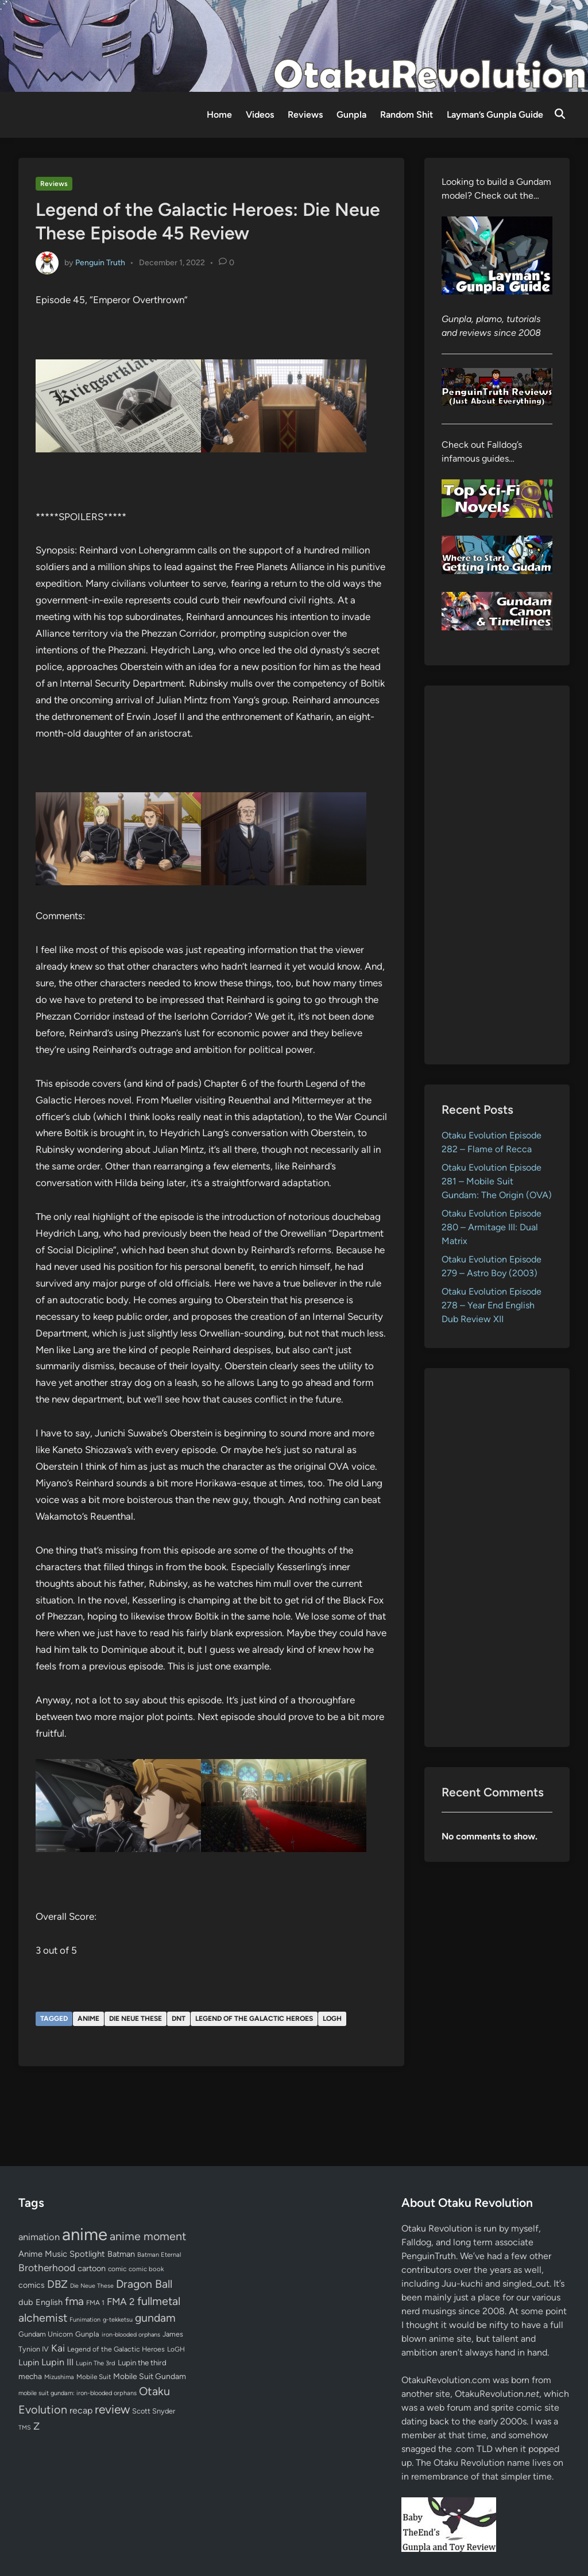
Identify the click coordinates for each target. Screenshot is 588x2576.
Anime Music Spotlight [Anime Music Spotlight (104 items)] (61, 2254)
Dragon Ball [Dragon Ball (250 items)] (144, 2284)
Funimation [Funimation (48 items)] (84, 2319)
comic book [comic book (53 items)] (146, 2269)
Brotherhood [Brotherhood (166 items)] (46, 2267)
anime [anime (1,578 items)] (84, 2234)
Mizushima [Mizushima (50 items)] (59, 2377)
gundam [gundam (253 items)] (155, 2318)
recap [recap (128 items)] (80, 2410)
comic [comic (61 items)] (117, 2269)
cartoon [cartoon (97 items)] (92, 2268)
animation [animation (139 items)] (39, 2236)
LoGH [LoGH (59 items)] (176, 2349)
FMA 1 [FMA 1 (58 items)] (95, 2303)
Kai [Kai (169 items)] (58, 2348)
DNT (178, 2019)
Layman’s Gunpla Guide (495, 114)
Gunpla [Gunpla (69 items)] (87, 2334)
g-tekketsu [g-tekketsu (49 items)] (118, 2319)
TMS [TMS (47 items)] (24, 2427)
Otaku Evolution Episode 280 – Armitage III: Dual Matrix (491, 1227)
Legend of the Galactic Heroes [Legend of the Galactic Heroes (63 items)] (116, 2349)
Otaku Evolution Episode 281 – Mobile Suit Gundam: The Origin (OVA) (497, 1181)
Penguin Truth (100, 262)
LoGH (332, 2019)
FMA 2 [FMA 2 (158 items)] (121, 2301)
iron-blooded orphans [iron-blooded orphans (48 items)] (131, 2334)
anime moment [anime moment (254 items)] (148, 2236)
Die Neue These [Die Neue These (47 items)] (92, 2286)
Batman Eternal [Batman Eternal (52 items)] (159, 2254)
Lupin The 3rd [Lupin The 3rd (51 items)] (95, 2363)
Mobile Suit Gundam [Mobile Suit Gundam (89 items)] (149, 2376)
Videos (260, 114)
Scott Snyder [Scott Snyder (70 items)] (153, 2411)
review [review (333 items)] (112, 2409)
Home (219, 114)
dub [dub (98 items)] (25, 2302)
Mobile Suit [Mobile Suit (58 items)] (93, 2377)
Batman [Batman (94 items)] (121, 2254)
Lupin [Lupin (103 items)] (28, 2362)
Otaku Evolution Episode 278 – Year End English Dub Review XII (491, 1305)
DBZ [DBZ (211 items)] (57, 2284)
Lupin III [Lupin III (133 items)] (57, 2362)
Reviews (305, 114)
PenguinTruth (428, 2255)
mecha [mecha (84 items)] (30, 2376)
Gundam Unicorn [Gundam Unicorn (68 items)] (45, 2334)
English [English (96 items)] (49, 2302)
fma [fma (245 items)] (74, 2301)
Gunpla (351, 114)
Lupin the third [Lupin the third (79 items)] (142, 2362)
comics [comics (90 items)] (31, 2285)
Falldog (416, 2242)
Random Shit (406, 114)
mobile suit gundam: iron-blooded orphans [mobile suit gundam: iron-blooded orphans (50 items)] (77, 2393)
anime (88, 2019)
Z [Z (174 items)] (36, 2426)
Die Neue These (135, 2019)
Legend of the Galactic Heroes (254, 2019)
